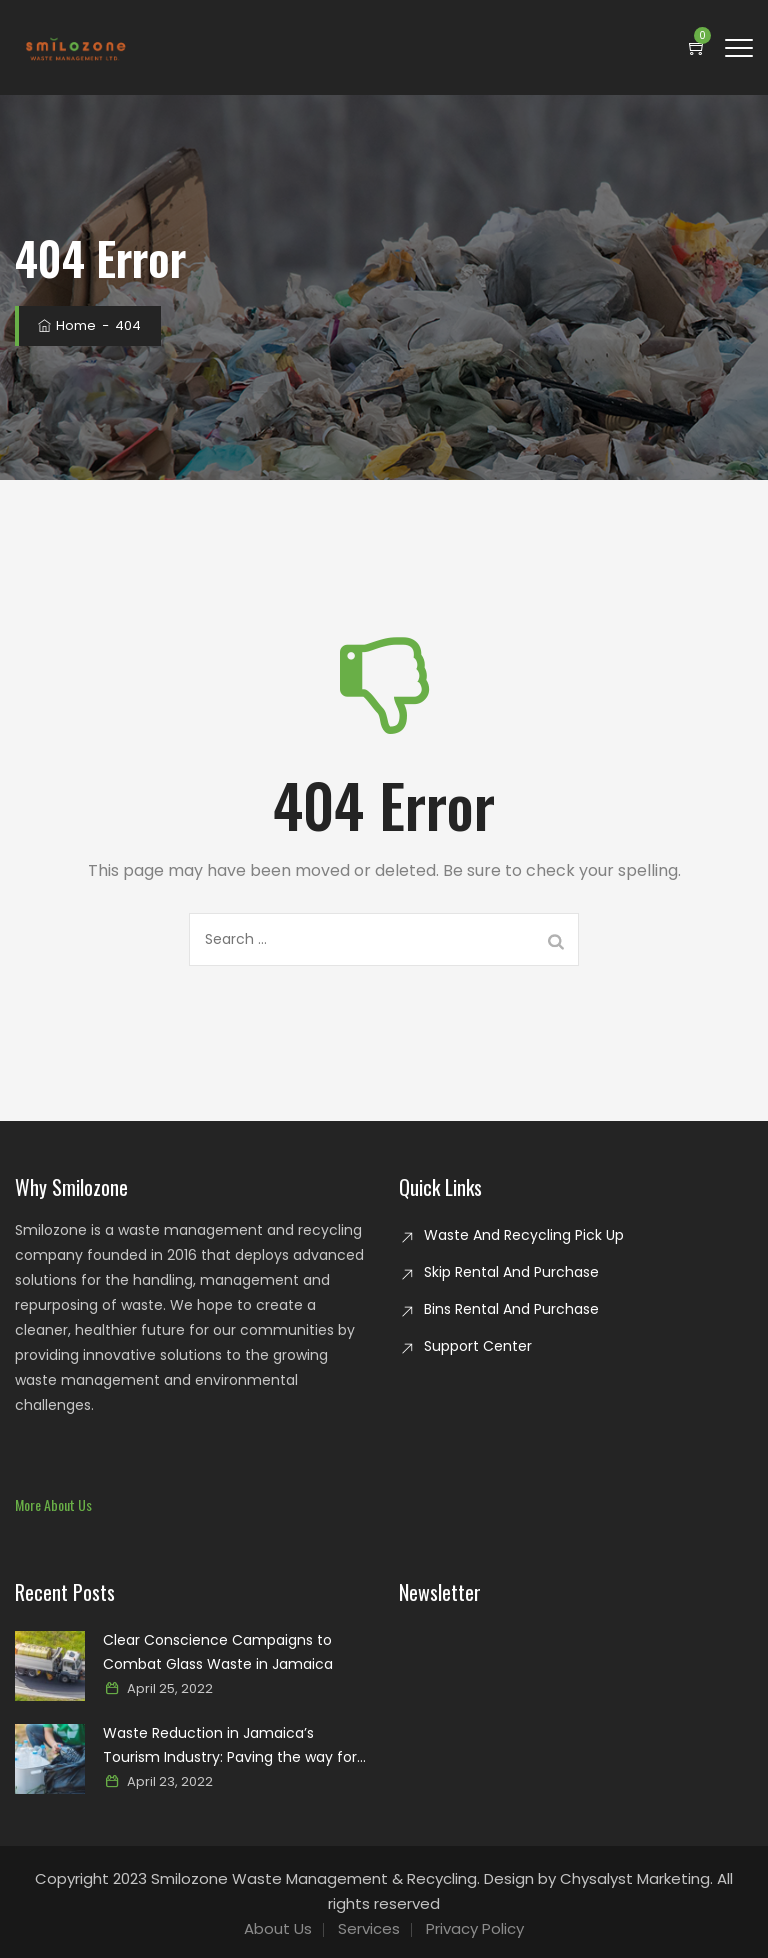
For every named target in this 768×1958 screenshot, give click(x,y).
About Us (278, 1928)
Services (369, 1928)
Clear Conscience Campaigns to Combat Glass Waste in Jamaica (218, 1652)
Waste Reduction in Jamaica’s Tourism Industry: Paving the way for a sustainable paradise (230, 1746)
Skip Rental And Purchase (511, 1272)
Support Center (478, 1346)
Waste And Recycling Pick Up (524, 1235)
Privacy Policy (475, 1928)
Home (65, 325)
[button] (53, 1504)
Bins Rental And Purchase (511, 1309)
